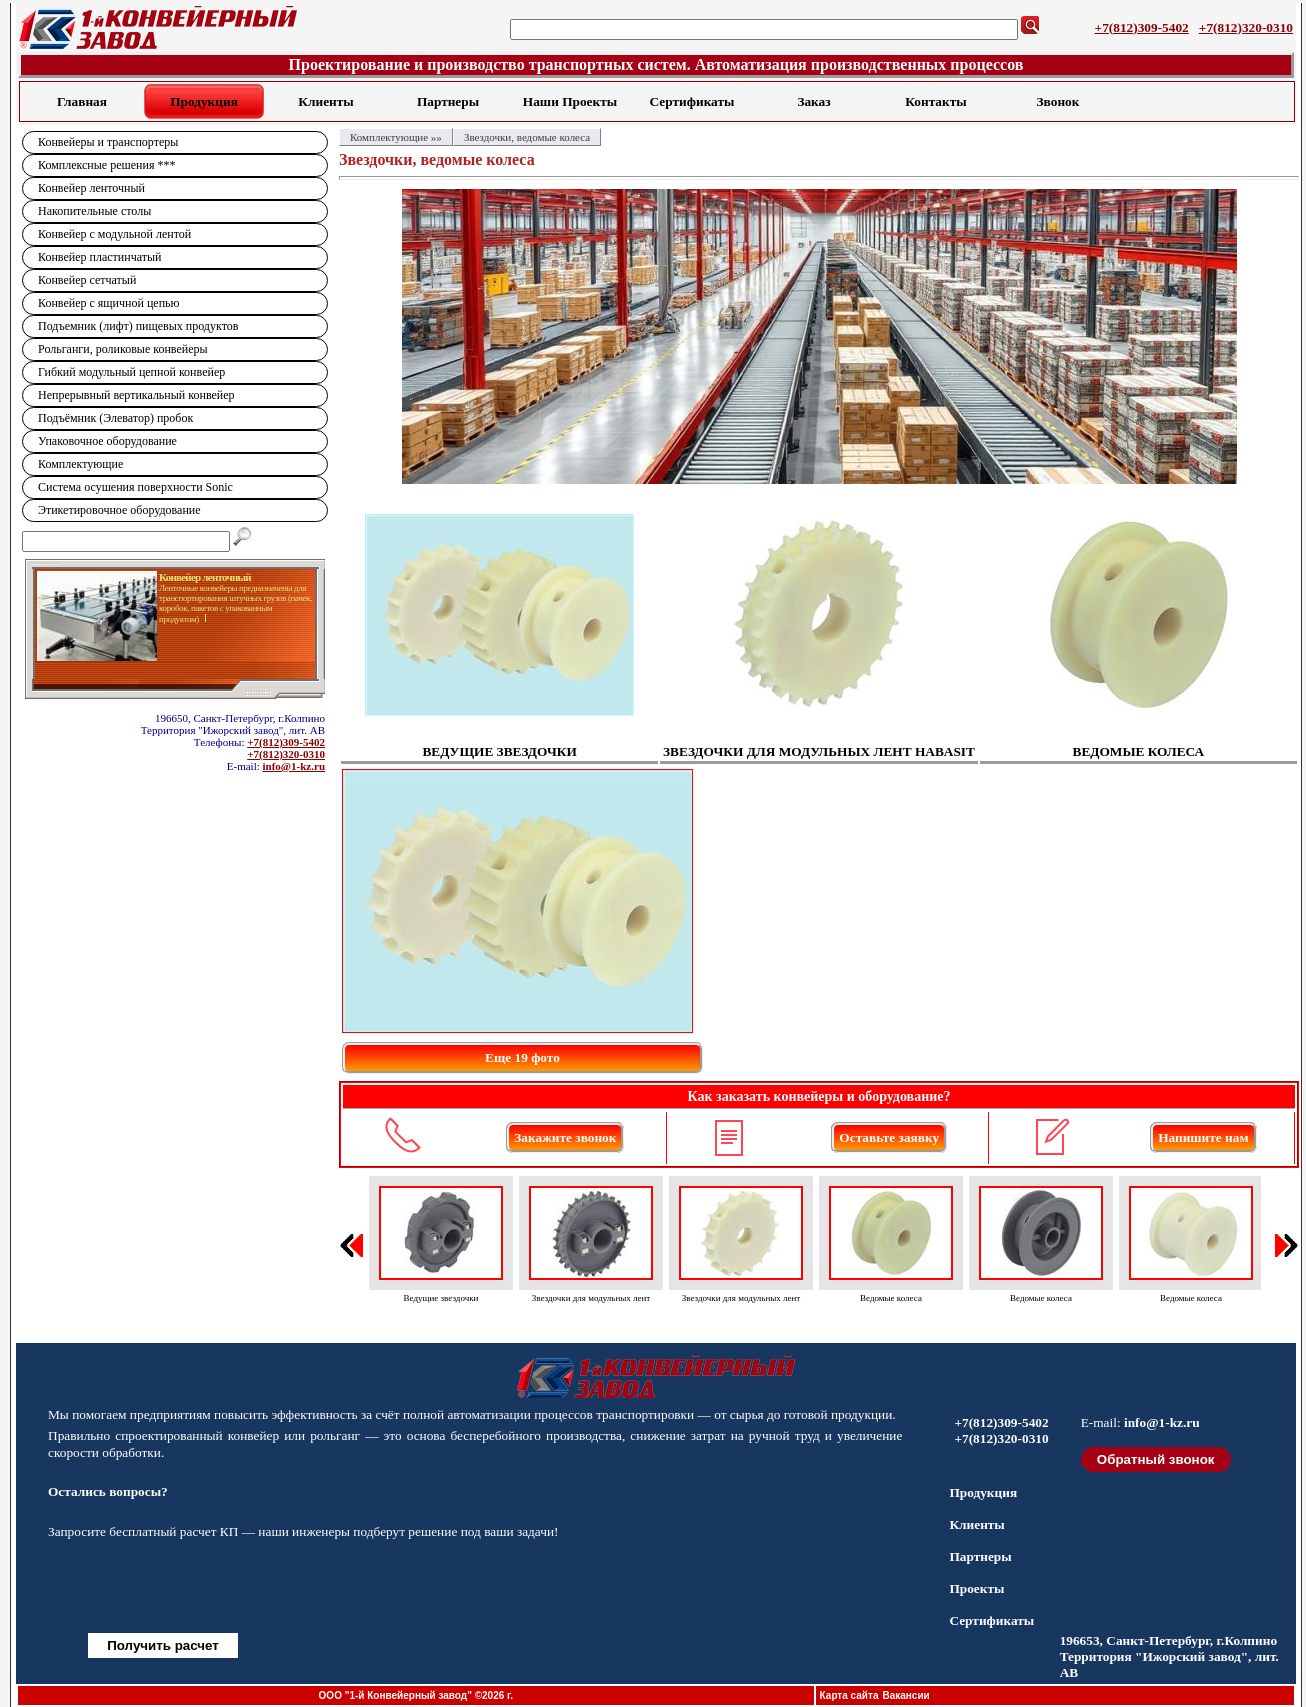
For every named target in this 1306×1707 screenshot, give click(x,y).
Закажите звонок (565, 1137)
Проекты (976, 1588)
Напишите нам (1203, 1137)
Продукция (204, 101)
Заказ (813, 101)
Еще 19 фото (522, 1057)
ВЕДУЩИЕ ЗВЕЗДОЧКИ (499, 751)
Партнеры (448, 101)
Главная (82, 101)
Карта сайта (849, 1695)
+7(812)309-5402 (1142, 27)
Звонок (1058, 101)
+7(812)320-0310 (1246, 27)
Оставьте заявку (889, 1137)
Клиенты (325, 101)
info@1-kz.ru (294, 766)
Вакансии (905, 1695)
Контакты (935, 101)
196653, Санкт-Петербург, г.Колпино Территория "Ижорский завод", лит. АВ (1169, 1656)
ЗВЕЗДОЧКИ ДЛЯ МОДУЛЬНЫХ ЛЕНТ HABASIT (819, 751)
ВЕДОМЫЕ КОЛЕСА (1139, 751)
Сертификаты (692, 101)
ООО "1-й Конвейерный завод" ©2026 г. (416, 1695)
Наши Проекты (570, 101)
